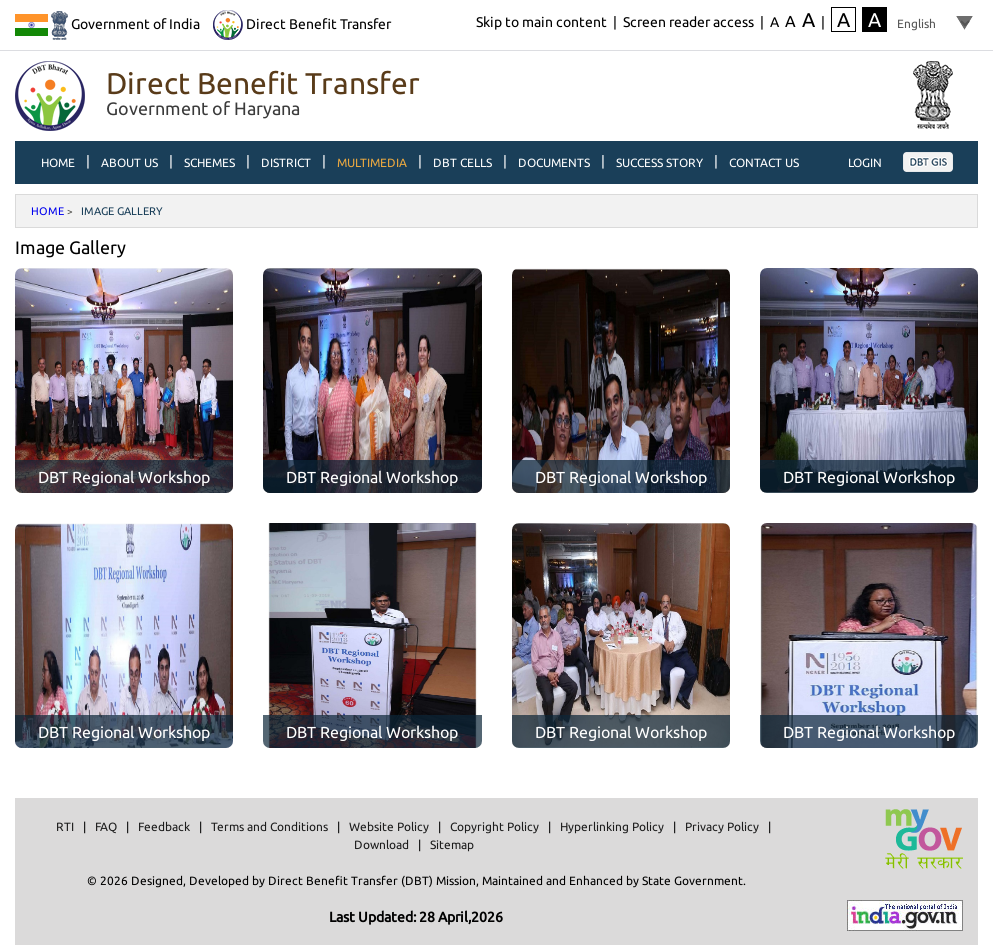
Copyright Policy (494, 826)
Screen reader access (688, 22)
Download (381, 844)
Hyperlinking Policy (612, 826)
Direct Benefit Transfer (302, 24)
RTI (65, 826)
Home (47, 211)
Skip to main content (541, 22)
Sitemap (452, 844)
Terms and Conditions (269, 826)
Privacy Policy (722, 826)
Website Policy (389, 826)
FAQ (106, 826)
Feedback (164, 826)
